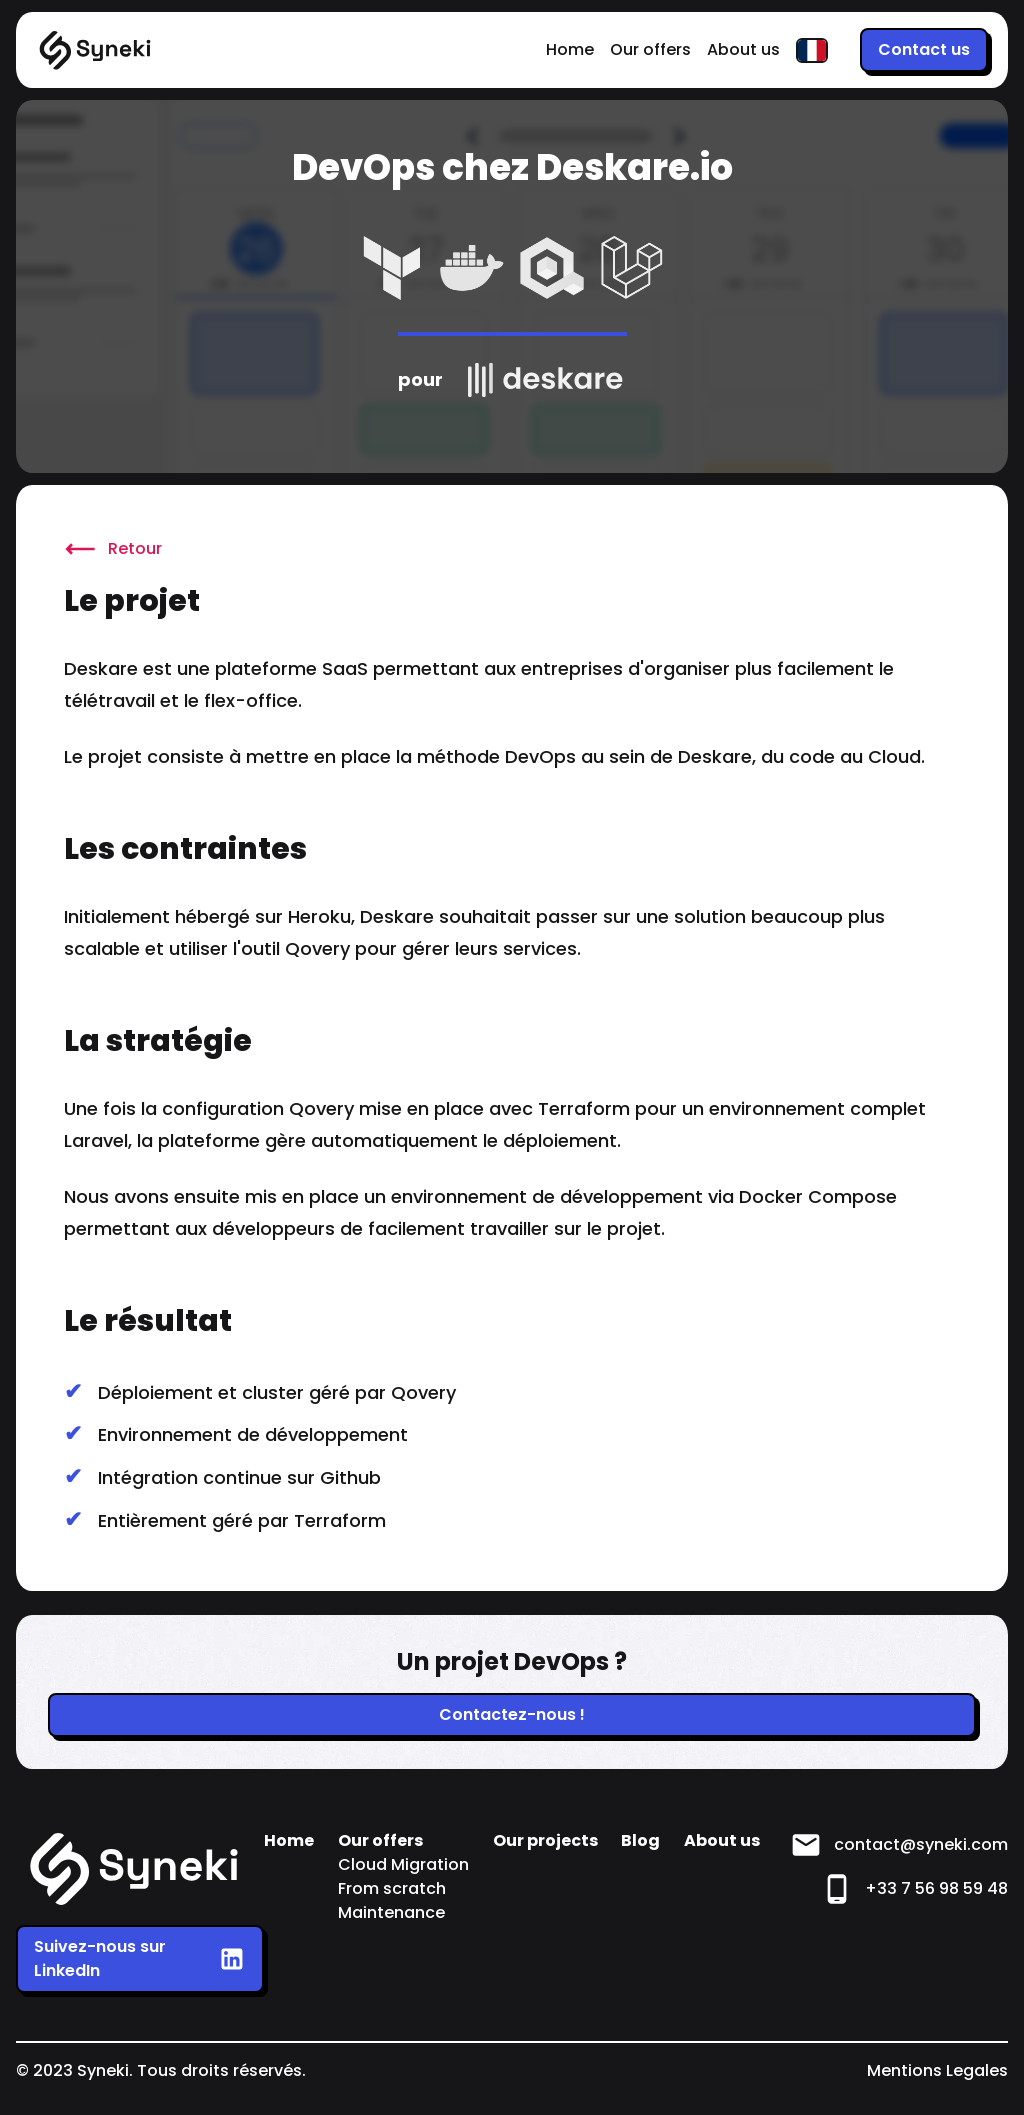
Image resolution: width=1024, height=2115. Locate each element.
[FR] (812, 50)
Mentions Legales (937, 2070)
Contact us (924, 49)
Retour (113, 549)
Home (570, 49)
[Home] (96, 50)
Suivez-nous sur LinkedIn (140, 1958)
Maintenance (391, 1912)
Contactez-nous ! (512, 1714)
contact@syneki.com (899, 1845)
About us (743, 49)
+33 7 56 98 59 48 (914, 1889)
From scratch (392, 1888)
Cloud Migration (403, 1864)
